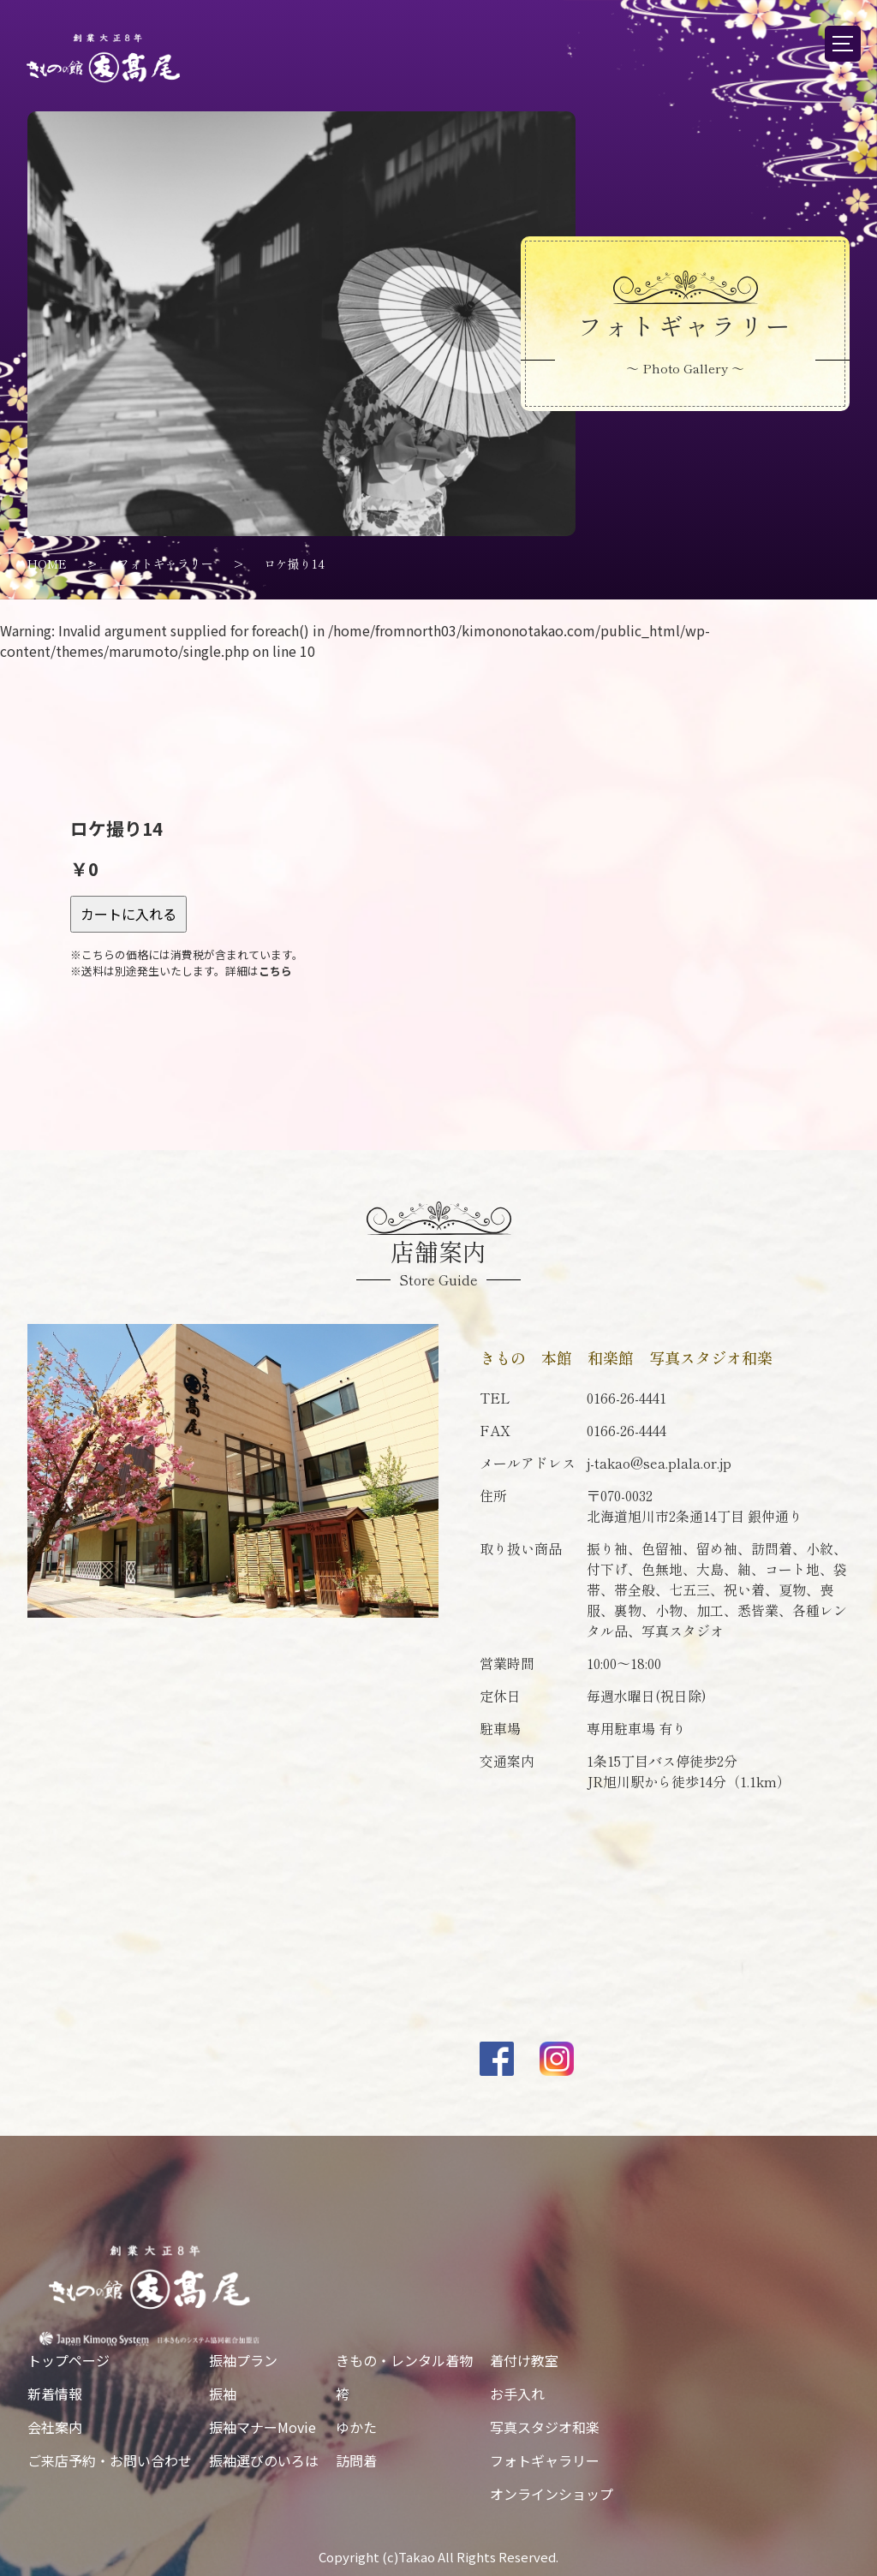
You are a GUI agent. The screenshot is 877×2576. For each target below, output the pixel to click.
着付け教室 (524, 2360)
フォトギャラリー (545, 2460)
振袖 (222, 2393)
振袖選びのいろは (264, 2460)
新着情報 (54, 2393)
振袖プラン (243, 2360)
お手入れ (517, 2393)
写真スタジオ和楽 (545, 2427)
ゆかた (356, 2427)
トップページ (68, 2360)
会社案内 (54, 2427)
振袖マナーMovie (262, 2427)
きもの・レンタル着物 (404, 2360)
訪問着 (356, 2460)
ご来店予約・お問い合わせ (109, 2460)
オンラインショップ (551, 2494)
